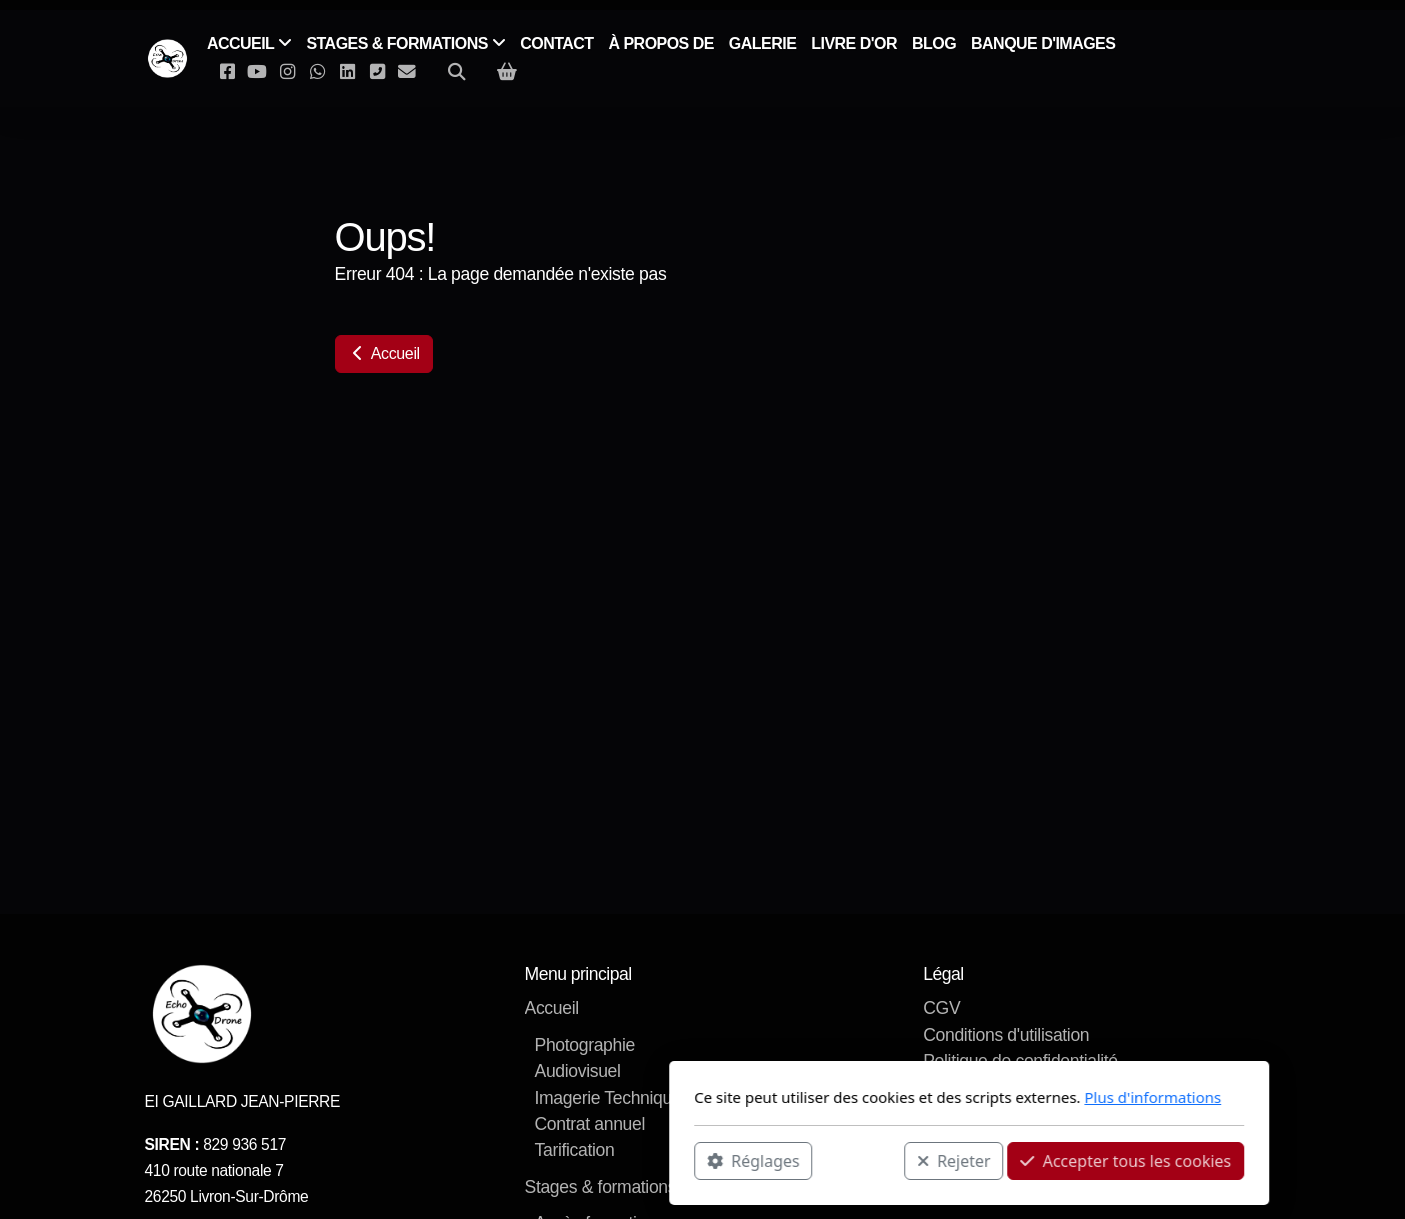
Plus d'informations (886, 1097)
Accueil (384, 353)
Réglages (487, 1160)
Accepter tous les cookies (859, 1160)
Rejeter (687, 1160)
